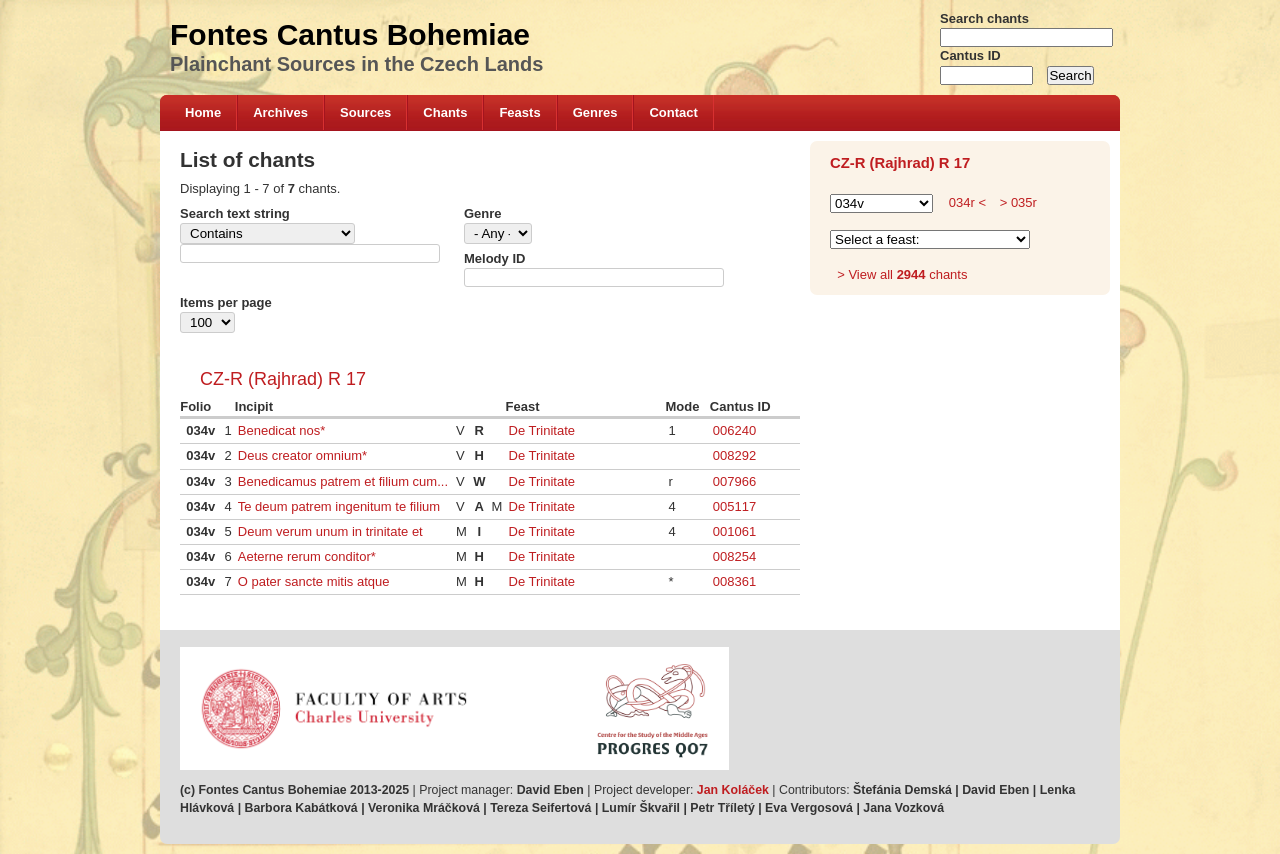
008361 (734, 581)
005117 (734, 506)
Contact (673, 112)
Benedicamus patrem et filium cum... (343, 481)
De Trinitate (542, 430)
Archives (280, 112)
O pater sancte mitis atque (314, 581)
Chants (445, 112)
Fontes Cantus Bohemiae (350, 34)
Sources (365, 112)
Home (203, 112)
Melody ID (494, 258)
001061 (734, 531)
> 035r (1016, 202)
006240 (734, 430)
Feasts (519, 112)
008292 (734, 455)
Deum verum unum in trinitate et (330, 531)
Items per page (226, 302)
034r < (967, 202)
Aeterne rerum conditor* (307, 556)
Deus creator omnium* (302, 455)
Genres (595, 112)
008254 (734, 556)
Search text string (235, 213)
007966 (734, 481)
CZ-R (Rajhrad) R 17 (283, 379)
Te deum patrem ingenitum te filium (339, 506)
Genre (483, 213)
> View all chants (902, 274)
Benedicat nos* (281, 430)
